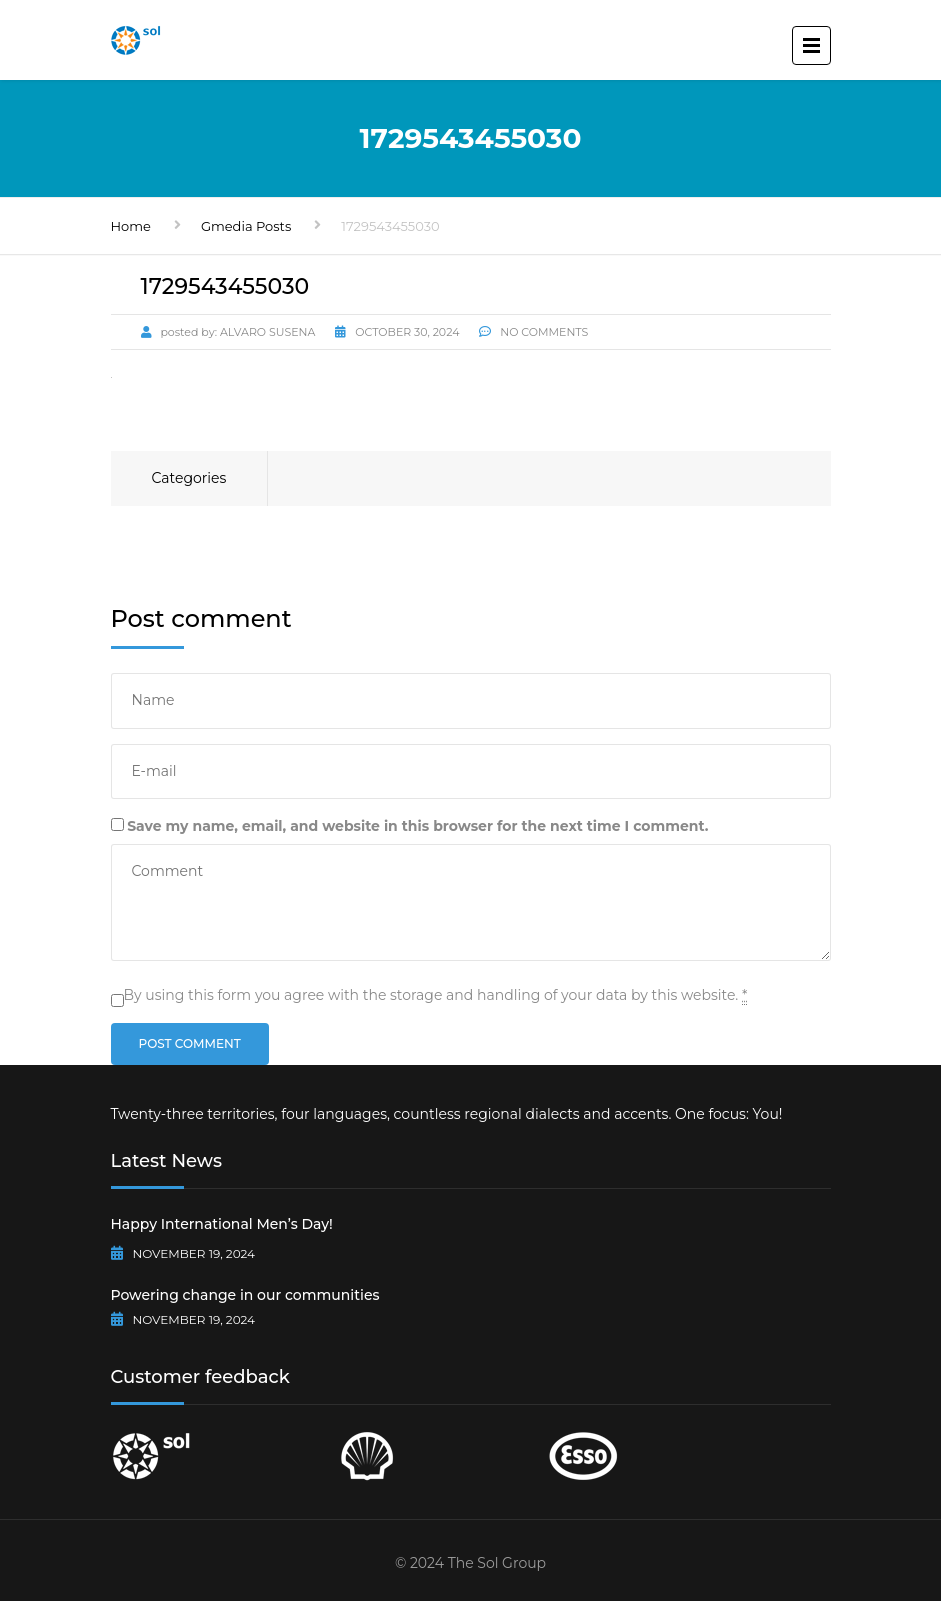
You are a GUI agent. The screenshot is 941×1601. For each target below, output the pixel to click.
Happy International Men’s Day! (222, 1224)
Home (131, 226)
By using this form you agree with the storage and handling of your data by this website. (436, 995)
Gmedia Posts (246, 226)
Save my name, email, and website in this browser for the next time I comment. (417, 826)
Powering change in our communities (245, 1295)
